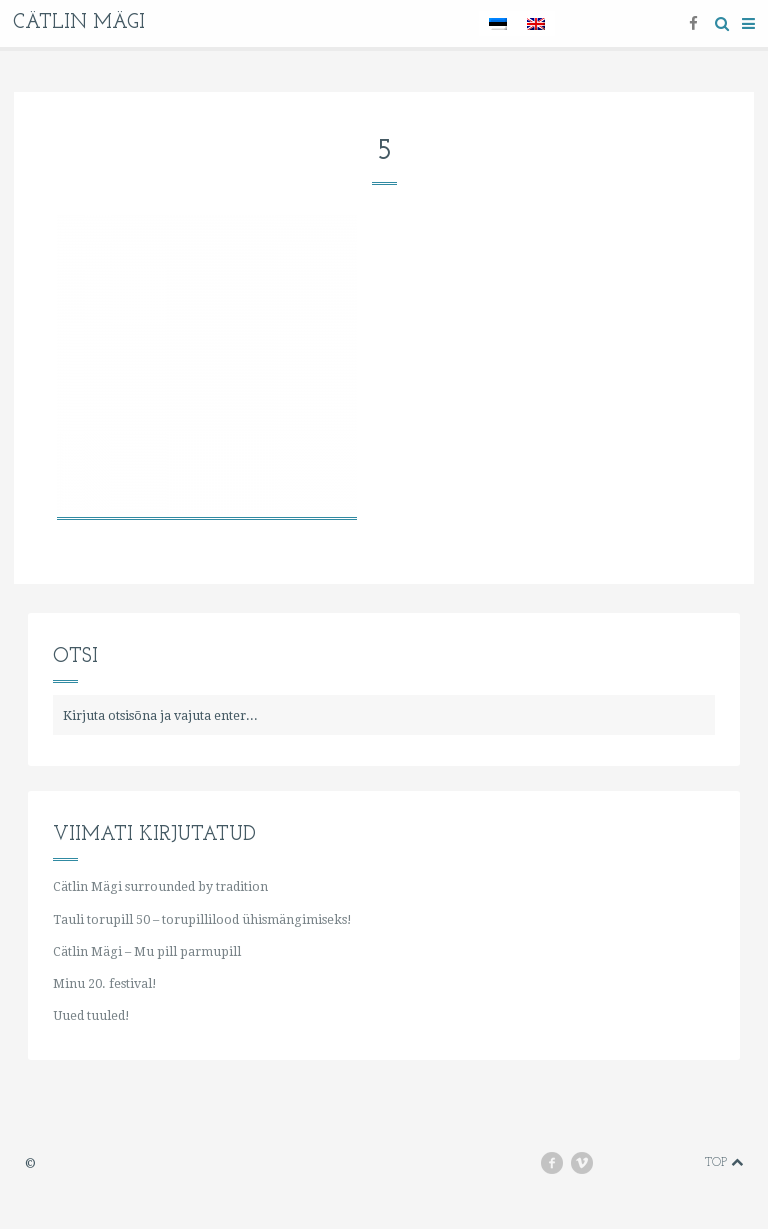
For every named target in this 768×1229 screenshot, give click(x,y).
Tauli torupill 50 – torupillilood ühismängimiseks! (202, 919)
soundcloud (678, 1162)
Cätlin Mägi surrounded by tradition (160, 886)
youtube (620, 1162)
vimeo (591, 1162)
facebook (559, 1162)
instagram (650, 1162)
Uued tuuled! (91, 1015)
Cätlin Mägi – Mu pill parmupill (147, 951)
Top (724, 1162)
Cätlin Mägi (79, 23)
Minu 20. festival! (105, 983)
